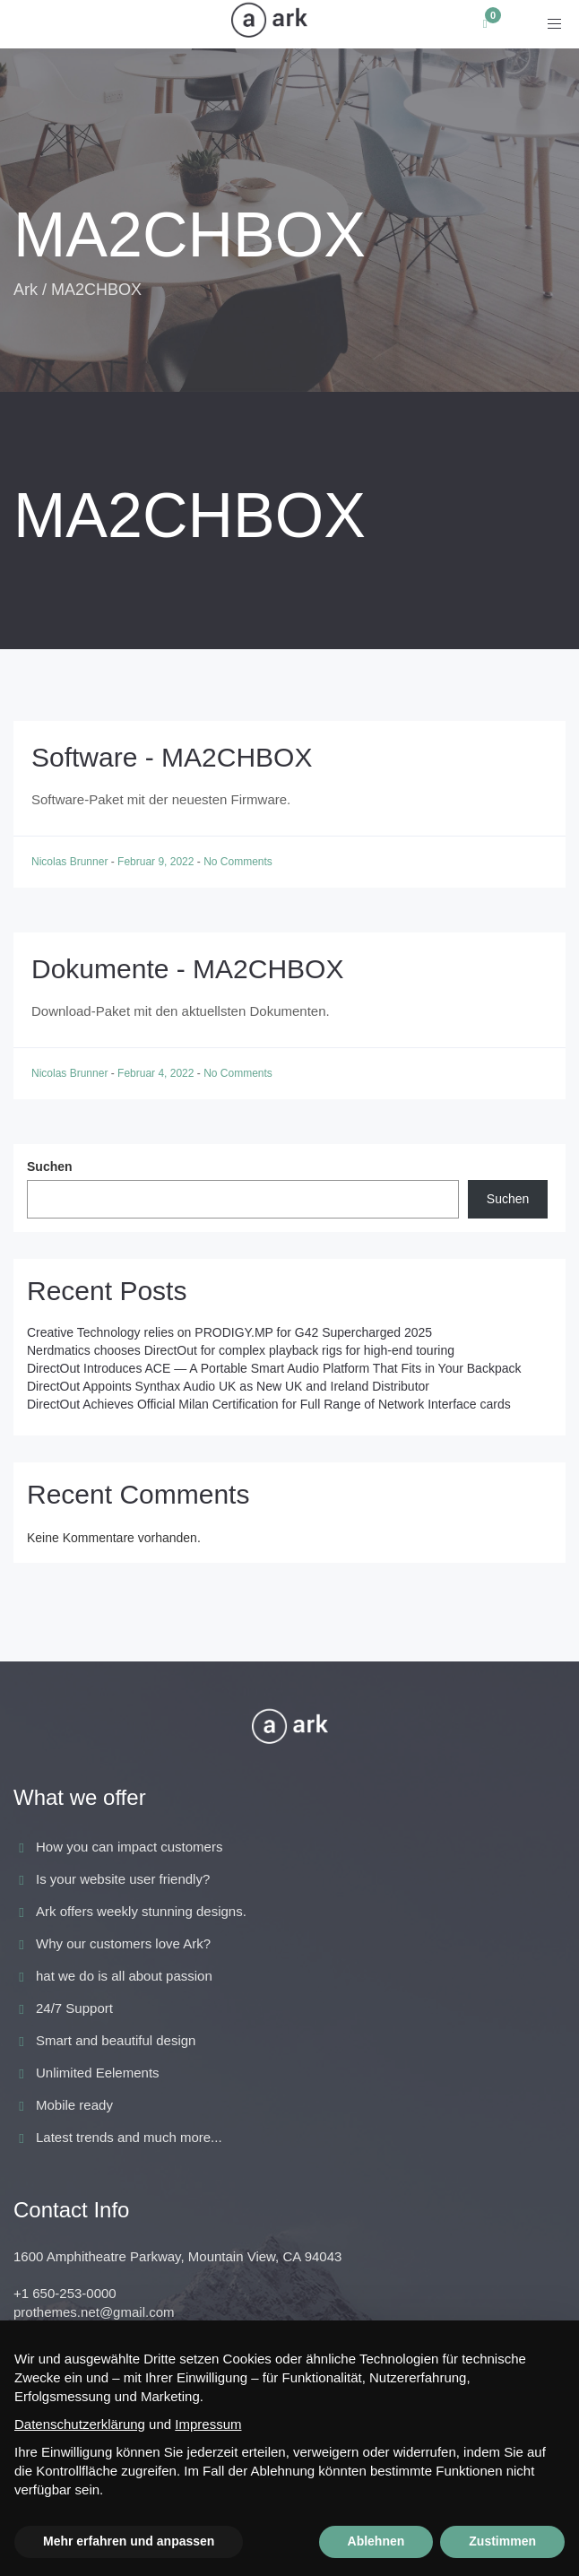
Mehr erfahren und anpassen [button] (128, 2541)
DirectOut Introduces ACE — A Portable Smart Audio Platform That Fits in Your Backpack (274, 1368)
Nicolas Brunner (71, 861)
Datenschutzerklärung (79, 2424)
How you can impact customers (129, 1846)
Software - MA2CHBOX (171, 757)
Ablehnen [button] (376, 2541)
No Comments (237, 861)
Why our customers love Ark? (123, 1943)
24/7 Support (74, 2008)
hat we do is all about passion (124, 1975)
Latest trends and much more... (129, 2137)
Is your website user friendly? (123, 1878)
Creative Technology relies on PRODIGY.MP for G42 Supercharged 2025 (229, 1332)
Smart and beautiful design (115, 2040)
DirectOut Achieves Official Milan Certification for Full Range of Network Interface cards (269, 1404)
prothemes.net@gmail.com (93, 2312)
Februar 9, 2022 (157, 861)
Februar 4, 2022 (157, 1073)
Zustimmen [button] (502, 2541)
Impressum (208, 2424)
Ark (25, 290)
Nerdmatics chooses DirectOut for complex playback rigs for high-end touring (240, 1350)
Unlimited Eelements (98, 2072)
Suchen (50, 1166)
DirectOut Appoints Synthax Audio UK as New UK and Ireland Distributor (228, 1386)
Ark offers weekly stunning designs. (141, 1911)
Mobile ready (74, 2104)
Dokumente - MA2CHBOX (187, 969)
